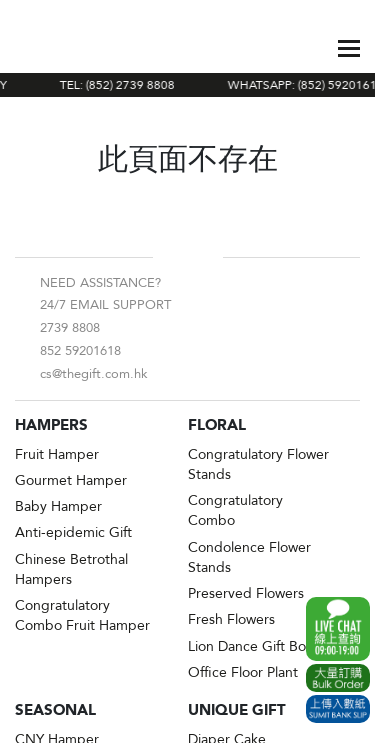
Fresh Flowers (231, 619)
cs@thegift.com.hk (94, 374)
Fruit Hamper (57, 454)
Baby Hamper (58, 506)
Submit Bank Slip (338, 709)
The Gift (62, 48)
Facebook (172, 257)
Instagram (204, 257)
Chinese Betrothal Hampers (71, 569)
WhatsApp (338, 629)
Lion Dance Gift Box (250, 646)
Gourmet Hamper (71, 480)
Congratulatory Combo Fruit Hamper (82, 615)
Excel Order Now (338, 678)
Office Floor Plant (243, 672)
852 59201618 (80, 351)
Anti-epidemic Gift (73, 532)
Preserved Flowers (246, 593)
